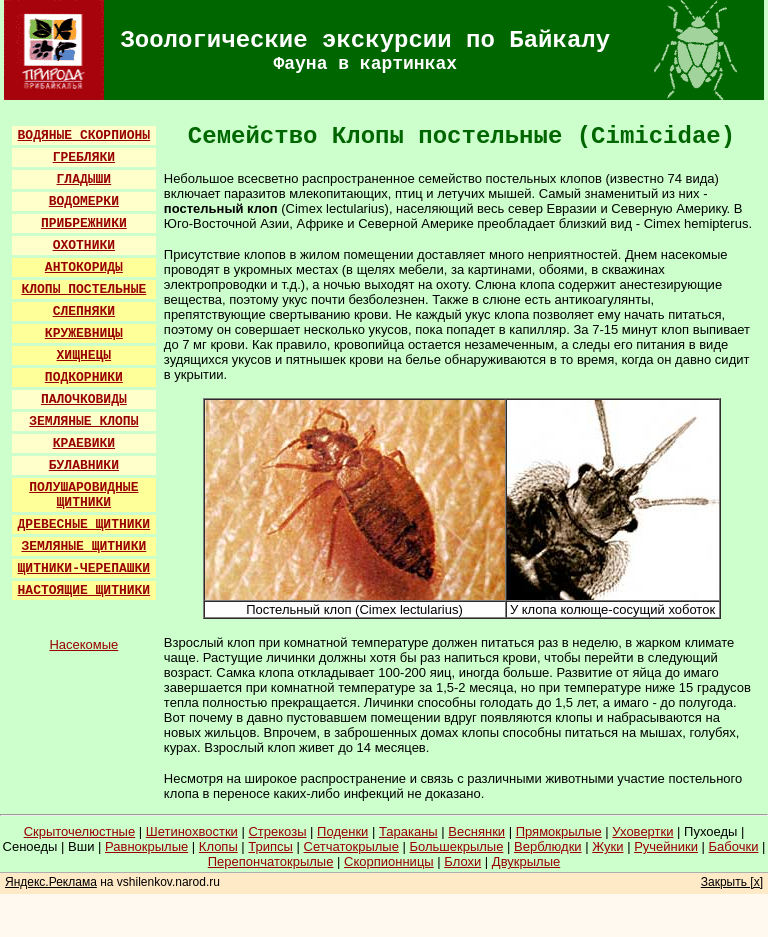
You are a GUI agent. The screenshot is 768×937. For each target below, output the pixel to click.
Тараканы (408, 831)
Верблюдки (548, 846)
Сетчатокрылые (351, 846)
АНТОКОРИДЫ (84, 267)
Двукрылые (526, 861)
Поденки (342, 831)
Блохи (462, 861)
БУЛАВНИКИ (84, 465)
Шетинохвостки (192, 831)
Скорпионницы (389, 861)
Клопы (218, 846)
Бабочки (734, 846)
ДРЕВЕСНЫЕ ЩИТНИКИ (84, 524)
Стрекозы (277, 831)
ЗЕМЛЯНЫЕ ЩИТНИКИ (83, 546)
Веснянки (476, 831)
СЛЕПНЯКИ (84, 311)
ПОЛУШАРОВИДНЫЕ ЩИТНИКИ (83, 495)
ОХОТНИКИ (84, 245)
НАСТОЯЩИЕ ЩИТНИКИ (84, 590)
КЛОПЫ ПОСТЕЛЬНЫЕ (83, 289)
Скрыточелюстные (80, 831)
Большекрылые (457, 846)
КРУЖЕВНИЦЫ (84, 333)
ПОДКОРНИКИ (84, 377)
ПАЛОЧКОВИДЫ (84, 399)
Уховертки (642, 831)
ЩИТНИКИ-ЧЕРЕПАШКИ (84, 568)
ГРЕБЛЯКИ (84, 157)
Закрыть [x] (732, 882)
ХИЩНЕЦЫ (84, 355)
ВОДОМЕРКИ (84, 201)
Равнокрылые (146, 846)
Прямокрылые (559, 831)
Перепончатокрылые (271, 861)
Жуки (607, 846)
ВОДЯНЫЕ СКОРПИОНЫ (84, 135)
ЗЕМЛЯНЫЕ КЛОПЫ (83, 421)
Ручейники (666, 846)
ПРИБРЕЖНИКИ (84, 223)
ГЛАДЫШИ (84, 179)
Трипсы (270, 846)
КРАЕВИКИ (84, 443)
